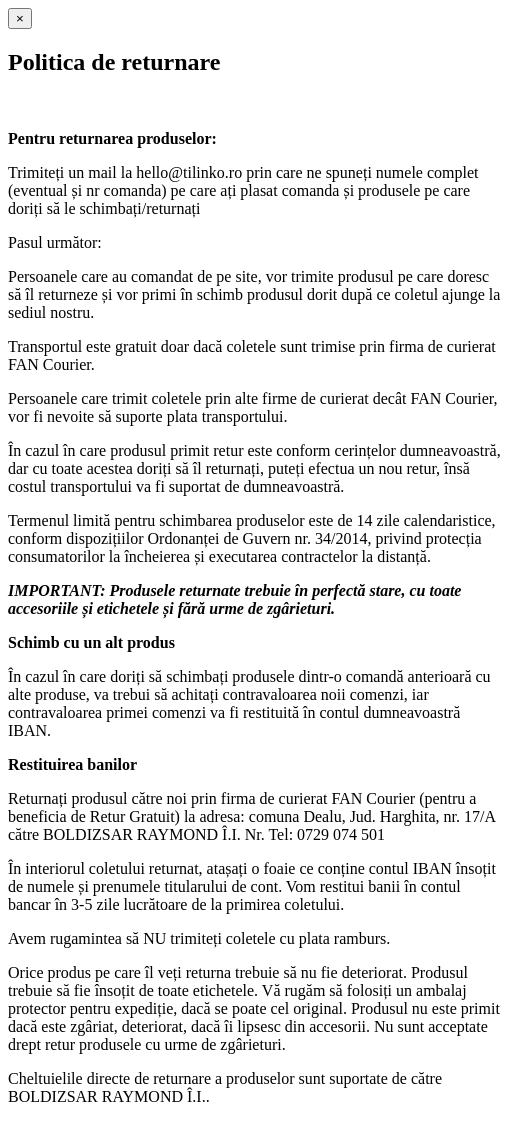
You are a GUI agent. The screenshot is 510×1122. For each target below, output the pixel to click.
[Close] (20, 18)
